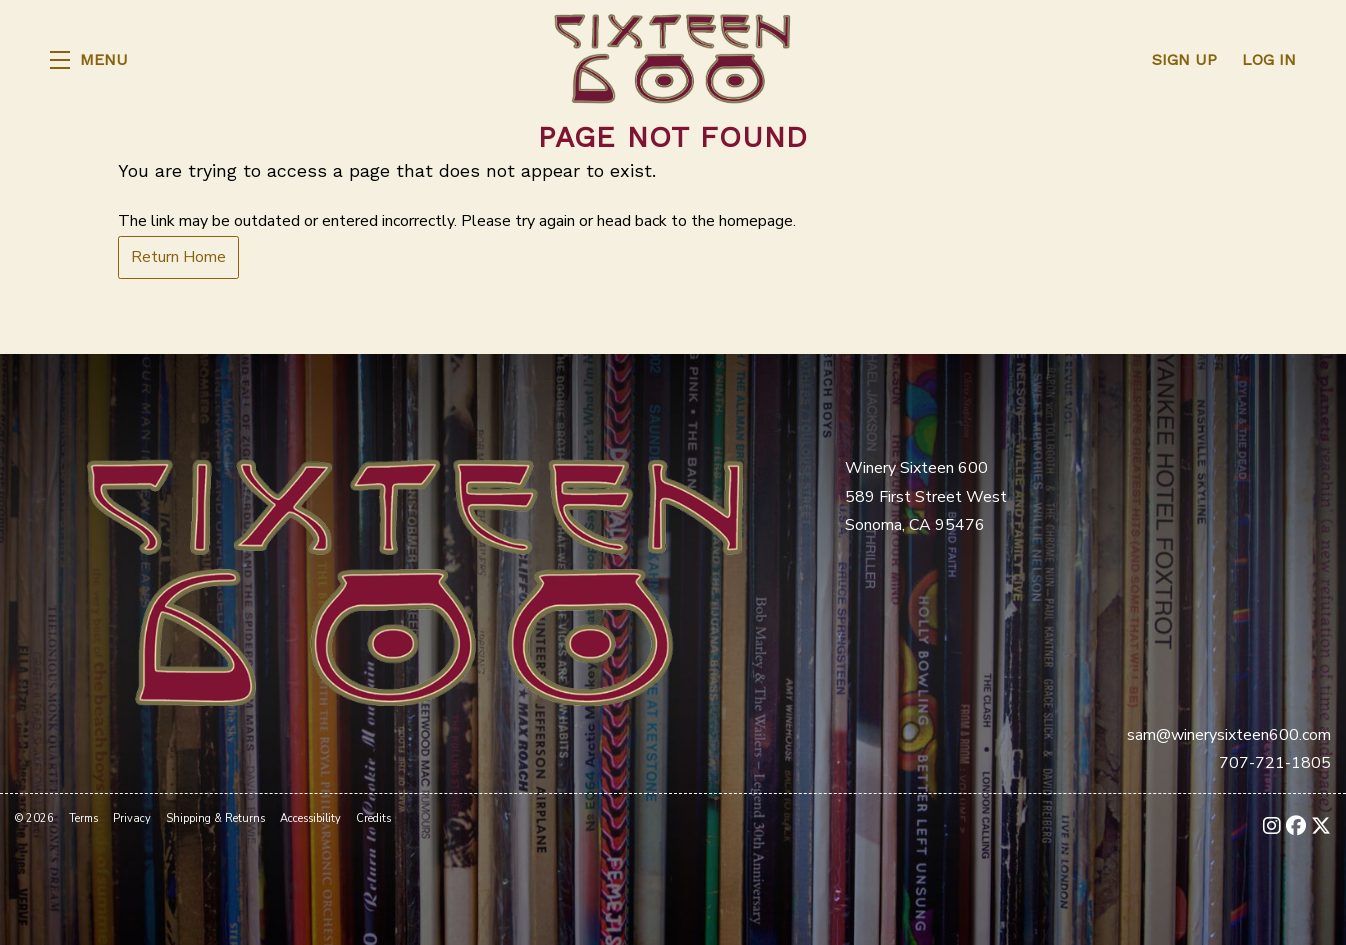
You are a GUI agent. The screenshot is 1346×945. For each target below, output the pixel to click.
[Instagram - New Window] (1272, 826)
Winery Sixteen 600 (673, 60)
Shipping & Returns (215, 818)
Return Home (178, 257)
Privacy (132, 818)
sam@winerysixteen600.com (1229, 735)
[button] (89, 60)
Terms (83, 818)
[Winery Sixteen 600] (415, 580)
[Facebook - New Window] (1296, 826)
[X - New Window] (1321, 826)
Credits (373, 818)
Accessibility (310, 818)
